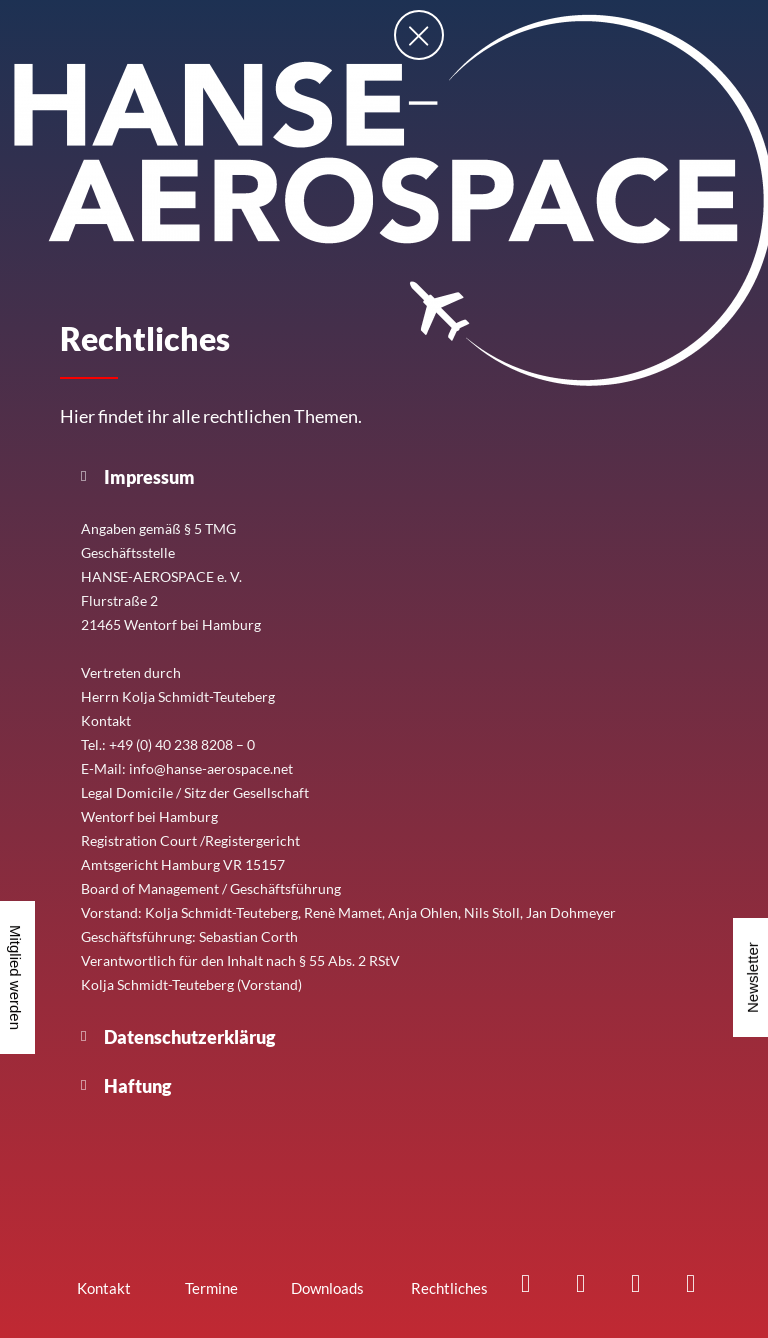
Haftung (137, 1086)
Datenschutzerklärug (189, 1037)
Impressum (149, 477)
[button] (384, 477)
